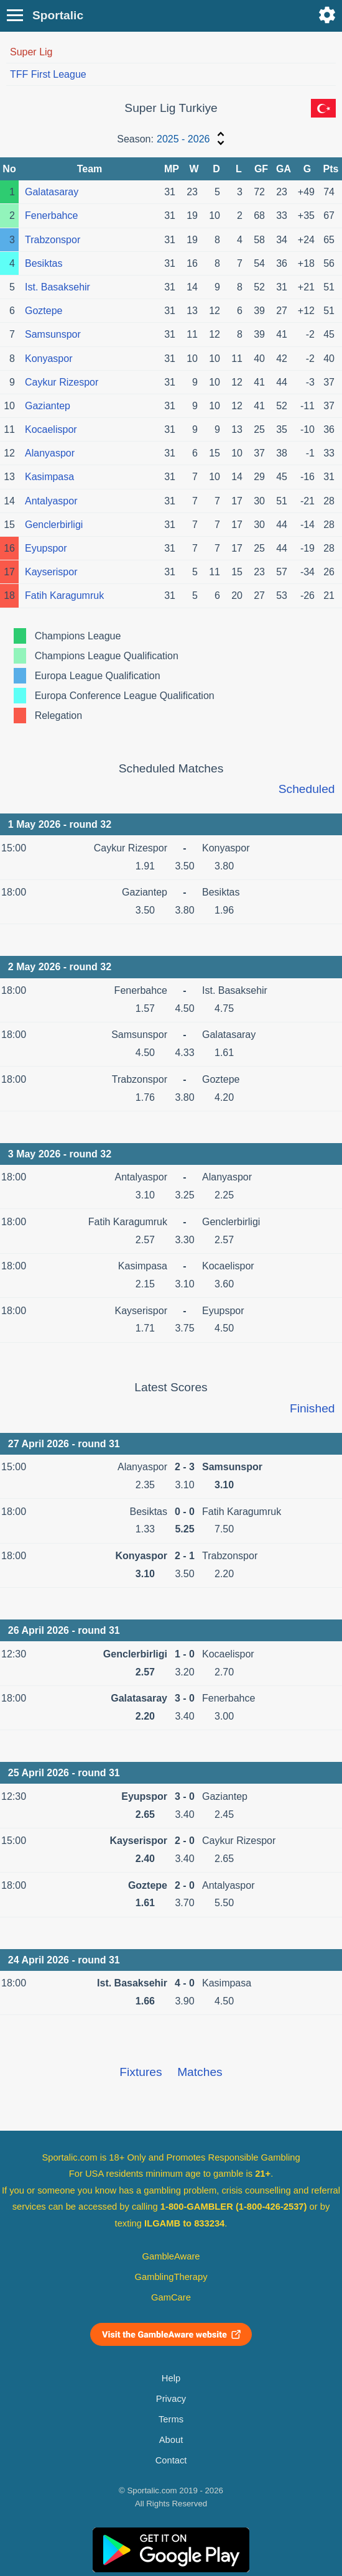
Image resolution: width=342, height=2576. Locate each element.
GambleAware (171, 2256)
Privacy (171, 2399)
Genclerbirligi (54, 524)
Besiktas (43, 263)
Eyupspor (46, 548)
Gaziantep (47, 406)
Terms (171, 2419)
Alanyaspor (50, 453)
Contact (171, 2460)
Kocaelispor (51, 429)
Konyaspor (49, 358)
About (171, 2440)
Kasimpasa (49, 476)
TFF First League (48, 74)
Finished (312, 1408)
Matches (200, 2071)
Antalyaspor (51, 501)
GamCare (171, 2297)
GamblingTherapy (171, 2277)
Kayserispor (51, 572)
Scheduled (307, 788)
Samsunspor (53, 334)
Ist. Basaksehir (57, 287)
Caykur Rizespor (61, 382)
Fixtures (140, 2071)
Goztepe (43, 310)
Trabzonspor (52, 239)
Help (171, 2378)
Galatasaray (51, 192)
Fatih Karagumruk (64, 595)
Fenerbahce (51, 215)
